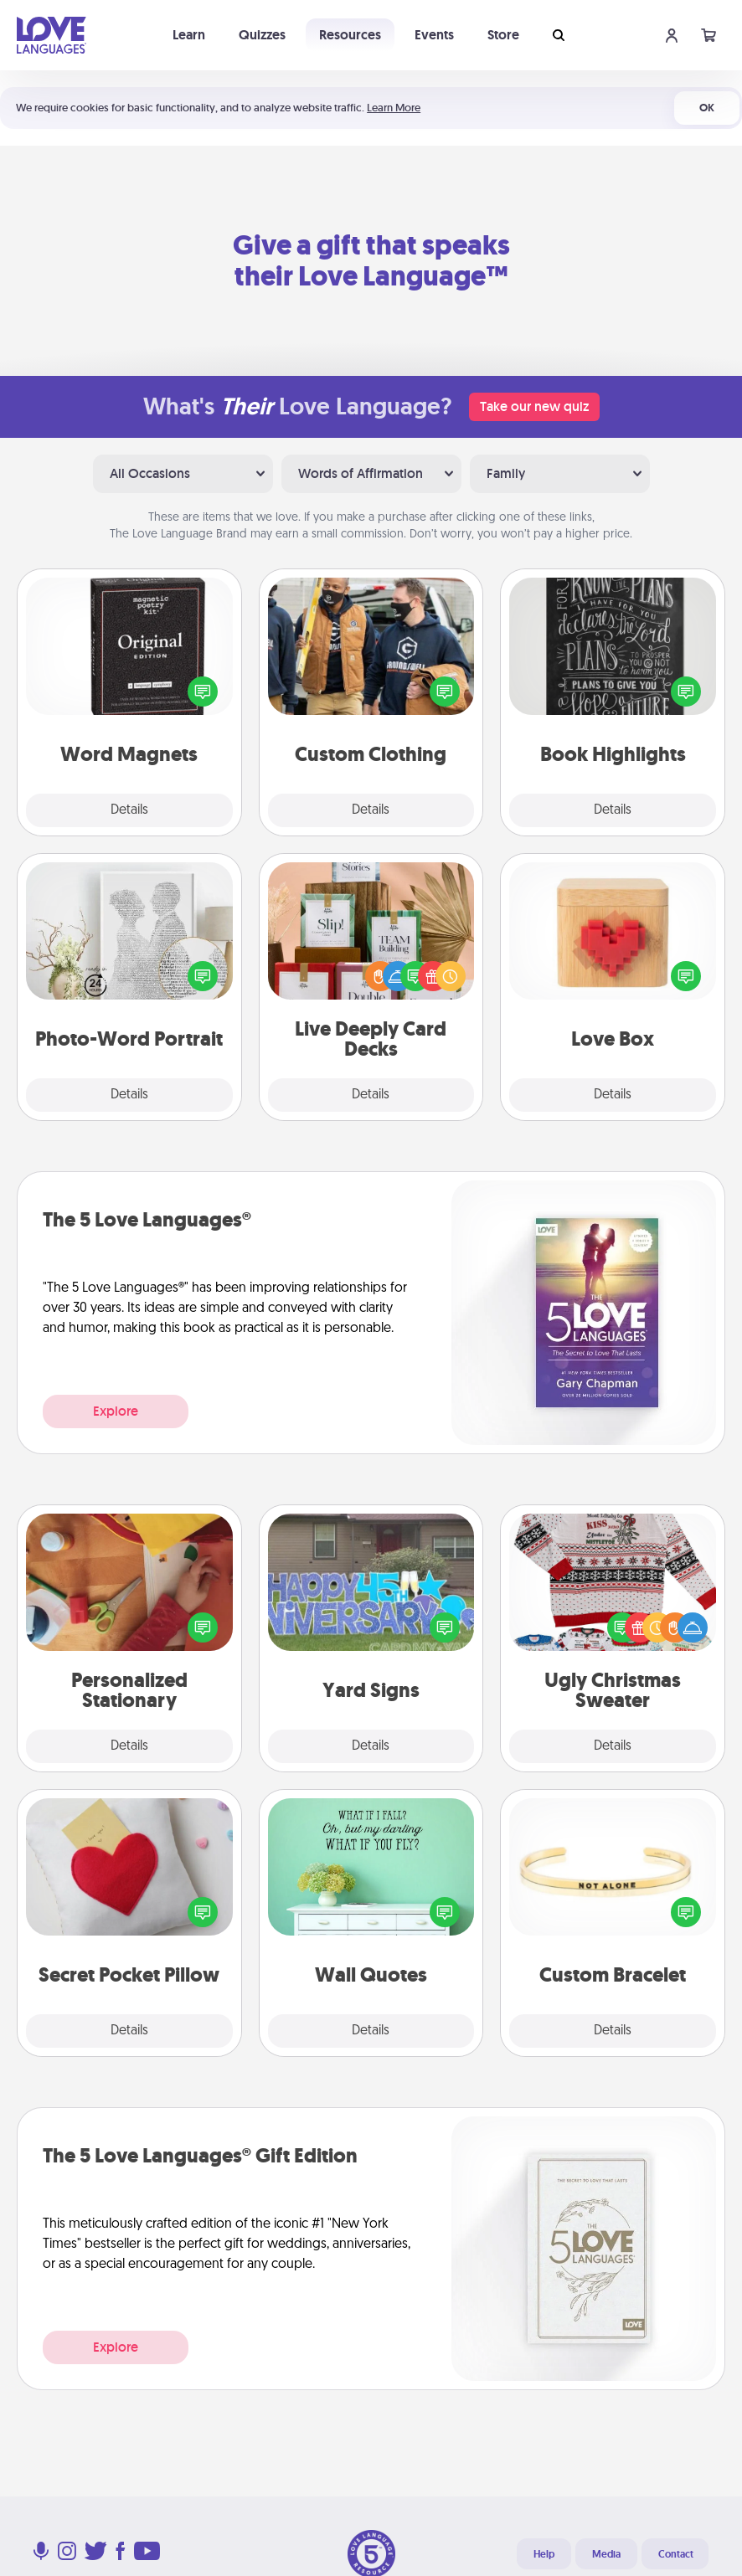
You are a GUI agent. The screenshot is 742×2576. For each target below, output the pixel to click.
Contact (675, 2554)
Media (606, 2554)
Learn (189, 35)
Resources (350, 35)
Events (434, 35)
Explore (115, 1411)
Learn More (393, 107)
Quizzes (262, 35)
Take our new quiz (534, 406)
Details (129, 810)
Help (543, 2554)
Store (503, 35)
